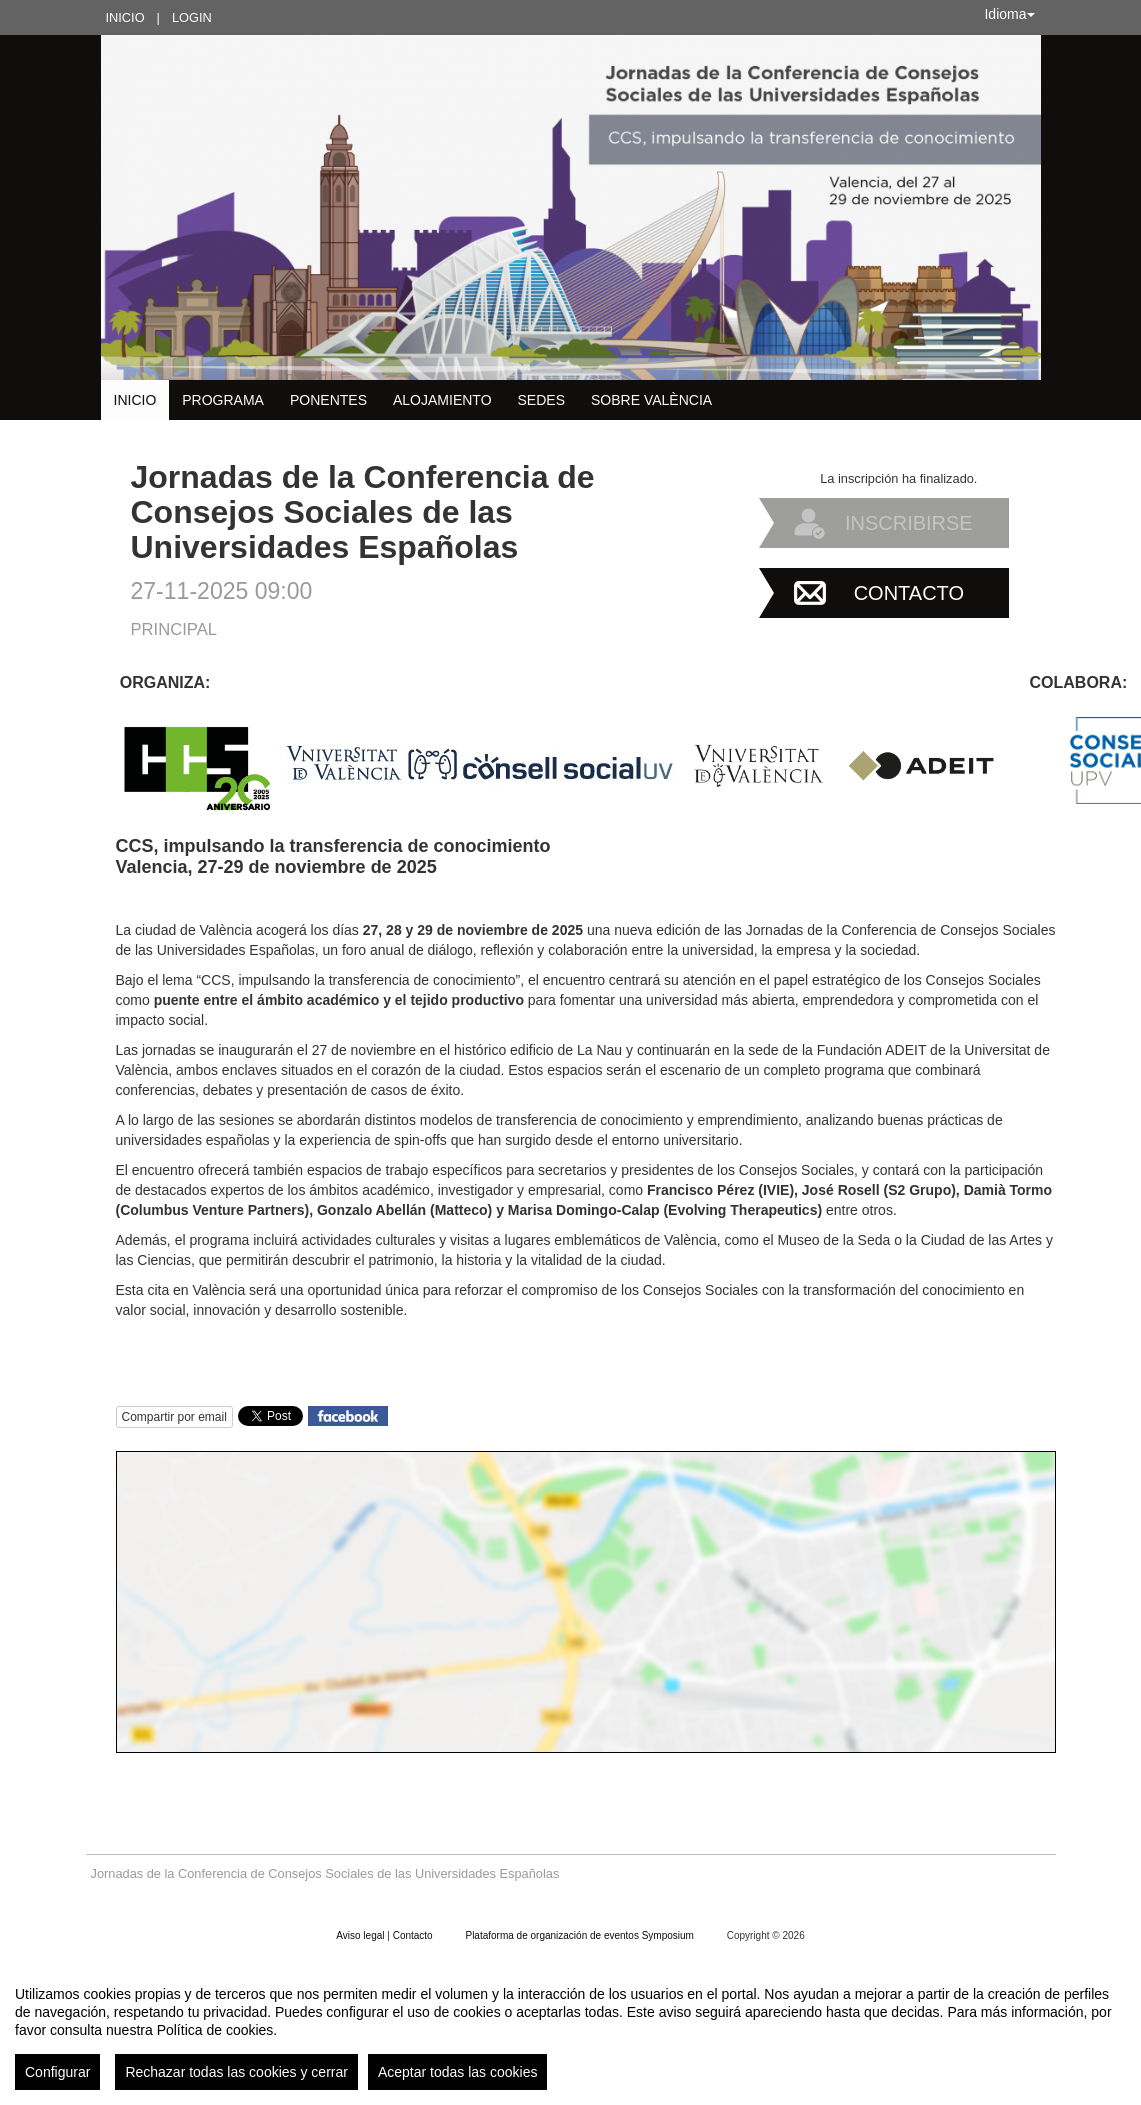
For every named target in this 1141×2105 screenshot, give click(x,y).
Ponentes (328, 400)
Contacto (909, 593)
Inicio (125, 17)
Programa (223, 400)
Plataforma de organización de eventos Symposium (580, 1935)
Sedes (541, 400)
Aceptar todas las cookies (458, 2072)
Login (192, 17)
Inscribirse (909, 523)
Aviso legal (361, 1935)
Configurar (57, 2072)
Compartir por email (174, 1417)
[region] (570, 2030)
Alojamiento (442, 400)
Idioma (1009, 14)
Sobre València (651, 400)
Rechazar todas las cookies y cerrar (236, 2072)
